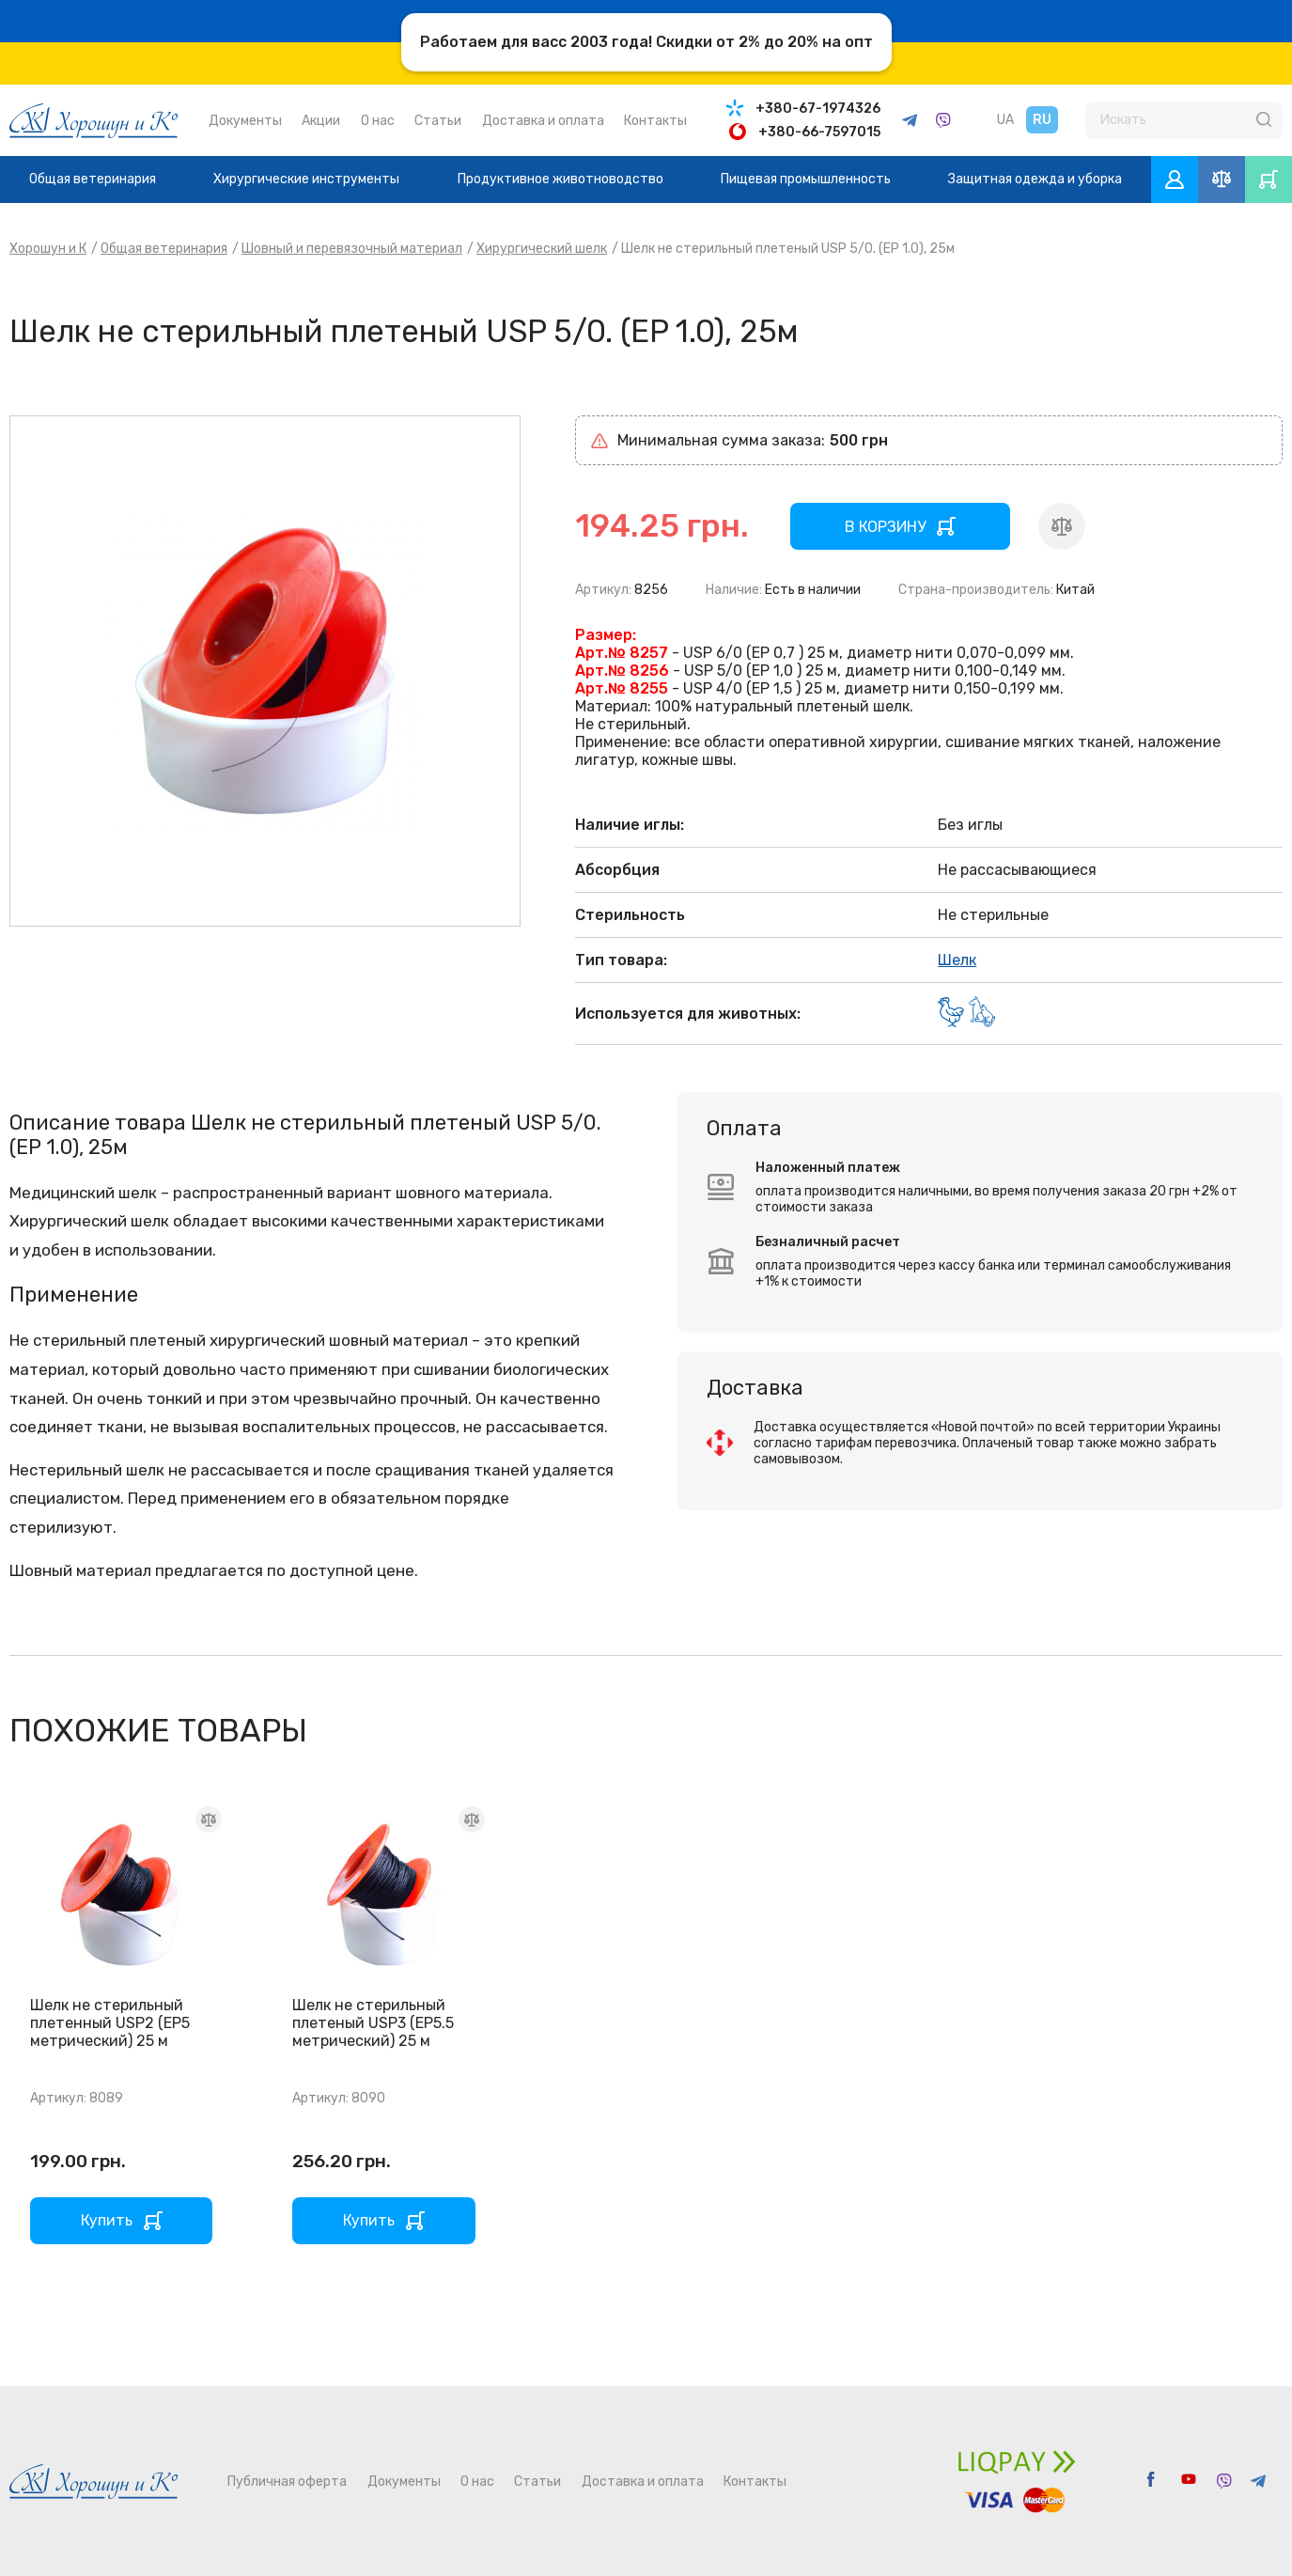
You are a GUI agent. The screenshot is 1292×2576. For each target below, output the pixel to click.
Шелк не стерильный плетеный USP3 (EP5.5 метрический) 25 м (373, 2023)
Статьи (437, 121)
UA (1005, 120)
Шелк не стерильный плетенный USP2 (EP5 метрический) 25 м (110, 2023)
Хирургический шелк (541, 249)
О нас (378, 121)
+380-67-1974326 (817, 109)
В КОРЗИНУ (885, 527)
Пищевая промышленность (806, 179)
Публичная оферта (287, 2482)
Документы (245, 121)
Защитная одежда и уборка (1035, 179)
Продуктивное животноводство (560, 179)
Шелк (957, 960)
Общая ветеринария (92, 179)
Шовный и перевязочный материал (351, 249)
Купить (106, 2220)
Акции (321, 121)
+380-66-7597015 (819, 132)
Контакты (655, 121)
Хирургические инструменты (306, 179)
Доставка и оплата (543, 121)
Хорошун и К (47, 249)
